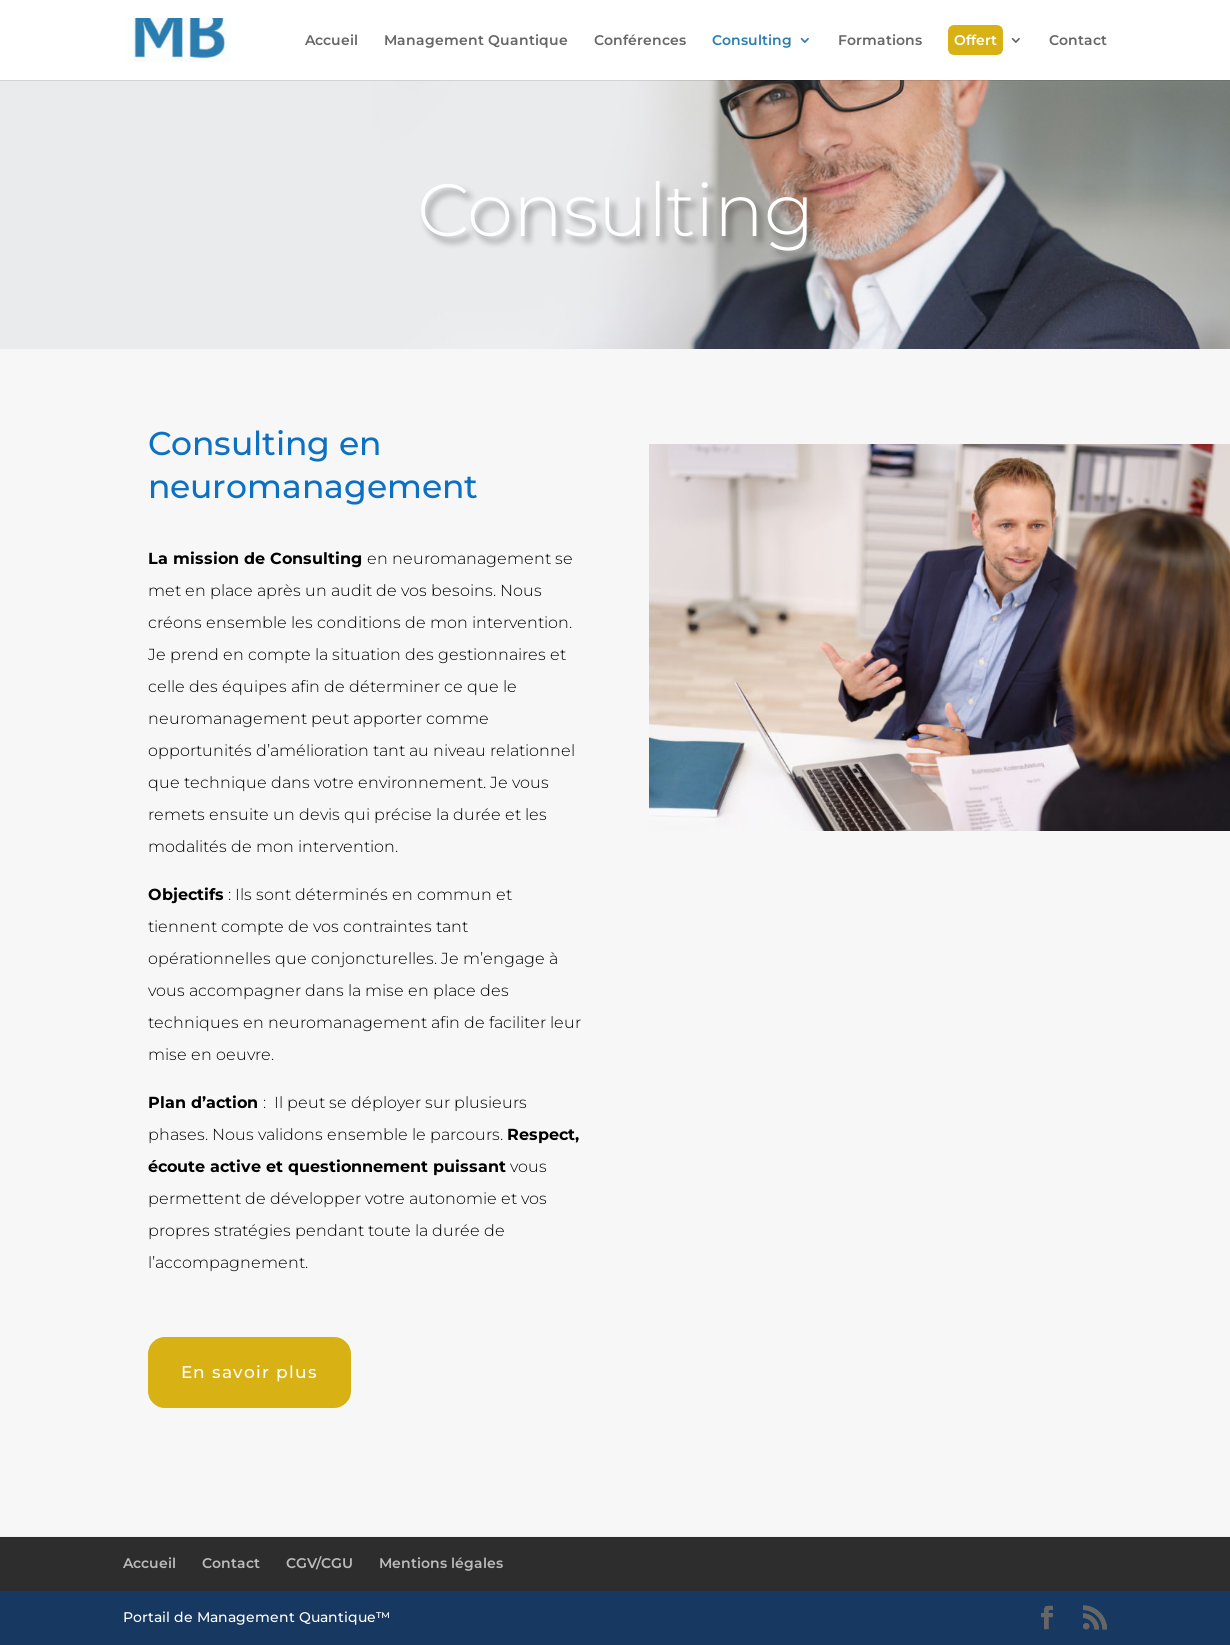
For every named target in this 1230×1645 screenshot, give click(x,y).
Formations (880, 41)
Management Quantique (476, 41)
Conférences (640, 41)
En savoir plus (249, 1372)
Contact (1078, 41)
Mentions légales (441, 1563)
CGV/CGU (319, 1563)
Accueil (331, 41)
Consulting (752, 41)
